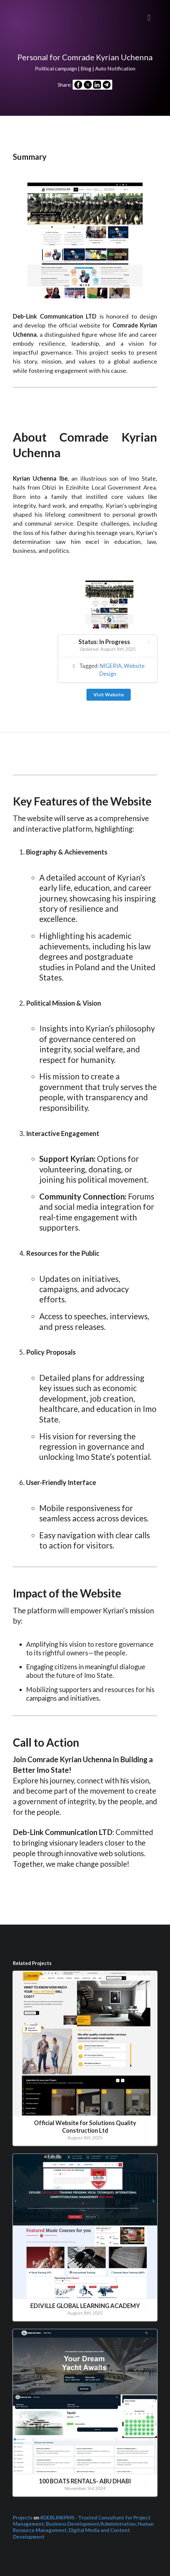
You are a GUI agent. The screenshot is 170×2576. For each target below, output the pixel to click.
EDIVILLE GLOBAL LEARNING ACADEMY (85, 2305)
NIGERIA (110, 665)
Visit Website (108, 694)
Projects (22, 2517)
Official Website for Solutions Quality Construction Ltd (85, 2126)
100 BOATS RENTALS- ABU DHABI (85, 2481)
